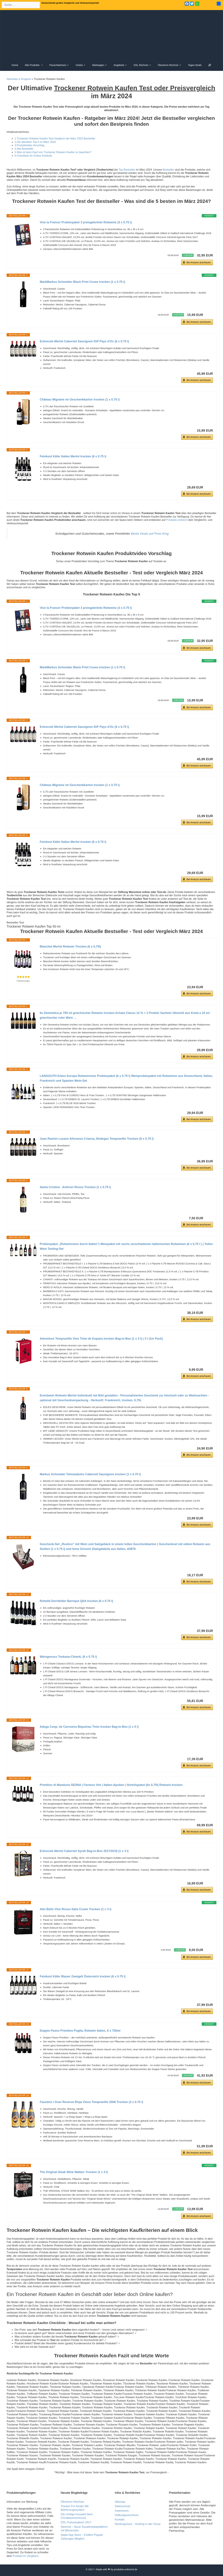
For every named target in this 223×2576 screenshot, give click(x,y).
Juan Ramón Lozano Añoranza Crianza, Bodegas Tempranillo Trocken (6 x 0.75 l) (97, 1138)
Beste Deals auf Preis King (150, 533)
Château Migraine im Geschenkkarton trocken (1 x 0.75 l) (80, 399)
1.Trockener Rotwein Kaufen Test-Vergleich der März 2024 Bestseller (55, 138)
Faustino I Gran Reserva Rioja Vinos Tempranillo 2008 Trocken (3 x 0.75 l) (91, 2102)
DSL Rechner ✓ (142, 65)
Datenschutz (122, 2506)
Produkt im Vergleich (25, 2556)
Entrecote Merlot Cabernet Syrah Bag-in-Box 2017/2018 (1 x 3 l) (84, 1851)
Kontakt (119, 2519)
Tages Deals (195, 65)
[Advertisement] (111, 35)
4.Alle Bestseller (24, 148)
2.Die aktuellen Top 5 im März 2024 (35, 142)
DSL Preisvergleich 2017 (76, 2522)
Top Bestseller (127, 169)
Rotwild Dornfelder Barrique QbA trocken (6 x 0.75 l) (76, 1601)
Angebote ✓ (120, 65)
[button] (43, 65)
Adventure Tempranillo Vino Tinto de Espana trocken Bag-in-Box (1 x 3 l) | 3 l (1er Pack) (101, 1338)
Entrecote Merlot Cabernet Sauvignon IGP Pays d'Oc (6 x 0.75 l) (84, 341)
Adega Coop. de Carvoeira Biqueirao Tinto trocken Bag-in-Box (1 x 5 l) (89, 1726)
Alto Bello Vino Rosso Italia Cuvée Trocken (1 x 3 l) (75, 1909)
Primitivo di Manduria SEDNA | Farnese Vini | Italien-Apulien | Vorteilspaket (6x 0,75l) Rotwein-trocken (111, 1785)
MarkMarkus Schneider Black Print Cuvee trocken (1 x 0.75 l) (82, 281)
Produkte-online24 (177, 519)
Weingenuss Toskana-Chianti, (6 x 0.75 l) (68, 1656)
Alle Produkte (35, 65)
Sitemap (120, 2501)
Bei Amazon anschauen (199, 262)
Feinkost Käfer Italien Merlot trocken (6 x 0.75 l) (73, 456)
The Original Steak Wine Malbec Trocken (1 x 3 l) (74, 2172)
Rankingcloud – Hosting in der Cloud (137, 2524)
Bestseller (168, 169)
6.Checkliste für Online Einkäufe (33, 155)
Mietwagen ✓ (99, 65)
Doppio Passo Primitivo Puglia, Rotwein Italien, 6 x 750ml (80, 2030)
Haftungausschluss (127, 2515)
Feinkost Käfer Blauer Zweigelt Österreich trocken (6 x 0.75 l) (83, 1976)
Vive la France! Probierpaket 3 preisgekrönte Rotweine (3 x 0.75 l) (86, 222)
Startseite (12, 79)
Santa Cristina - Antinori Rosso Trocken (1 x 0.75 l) (75, 1187)
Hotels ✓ (81, 65)
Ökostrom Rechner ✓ (169, 65)
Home (15, 65)
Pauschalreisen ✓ (59, 65)
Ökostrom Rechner (72, 2501)
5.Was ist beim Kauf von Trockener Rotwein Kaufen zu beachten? (53, 152)
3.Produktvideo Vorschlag (29, 145)
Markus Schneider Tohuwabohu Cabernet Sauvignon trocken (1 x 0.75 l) (90, 1474)
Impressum (122, 2510)
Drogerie (26, 79)
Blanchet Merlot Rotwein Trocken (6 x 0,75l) (70, 946)
